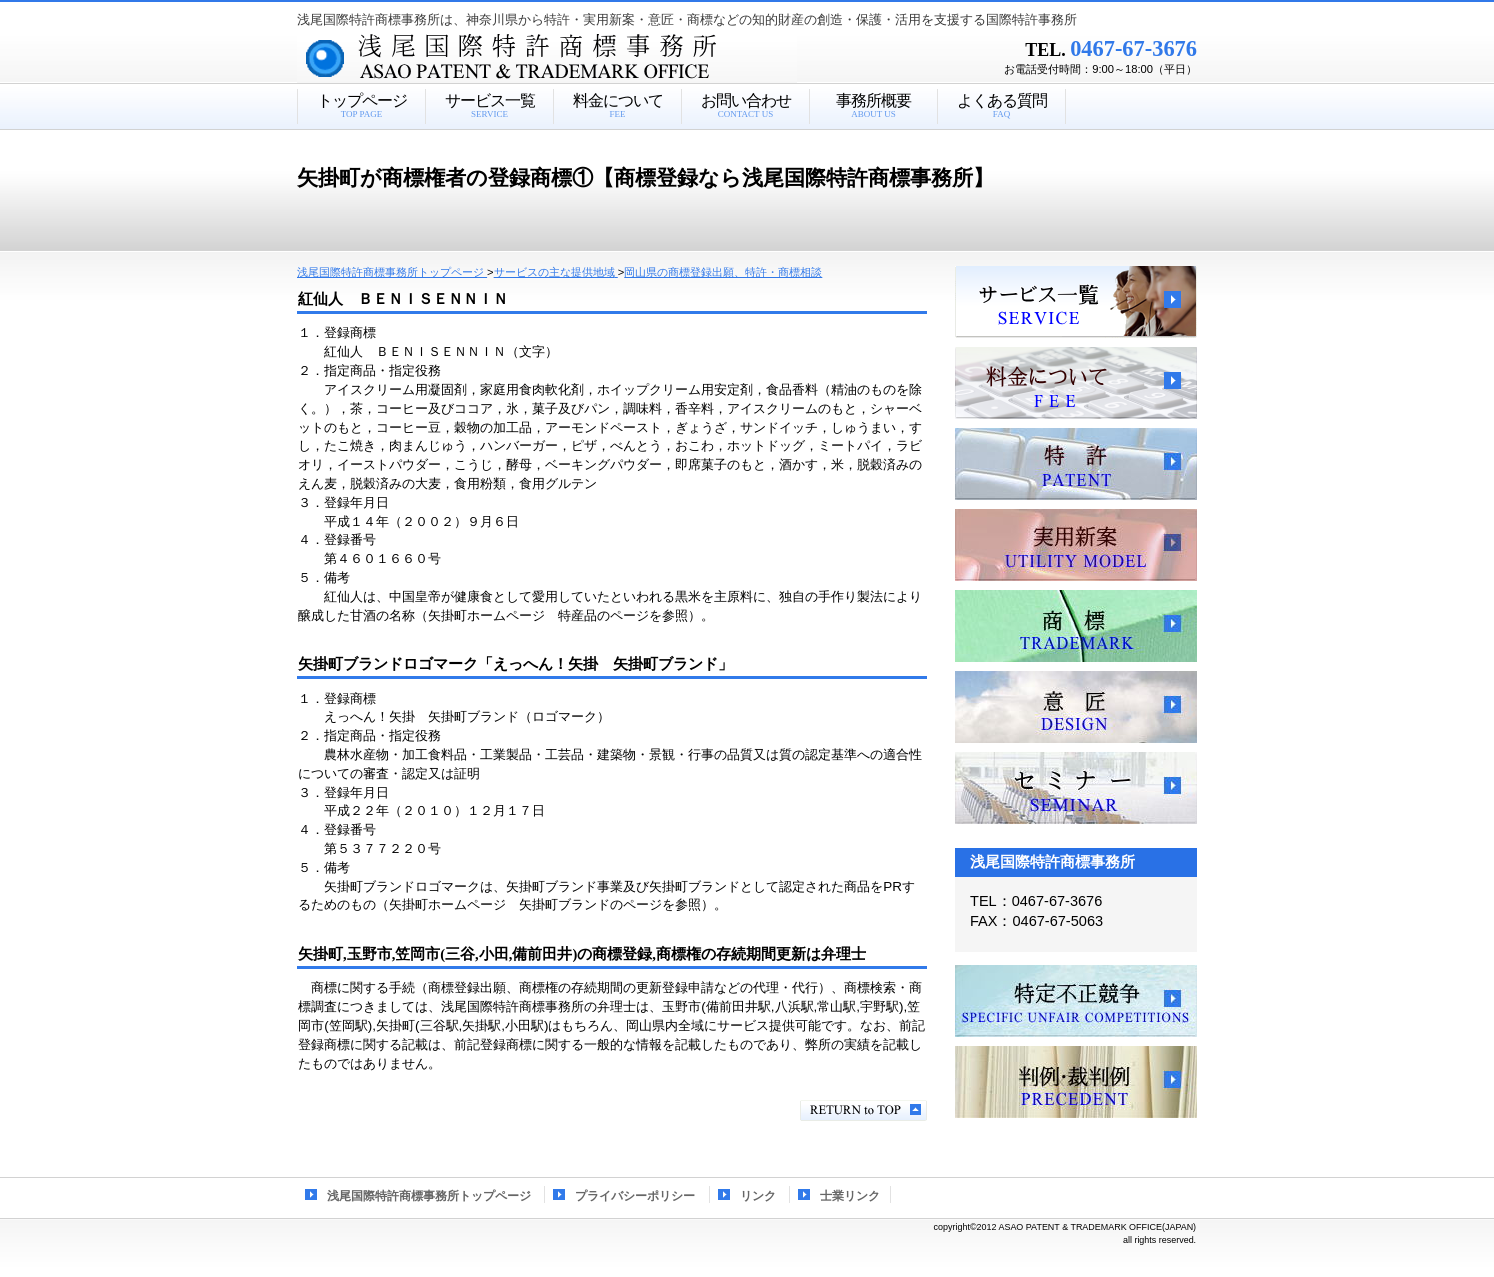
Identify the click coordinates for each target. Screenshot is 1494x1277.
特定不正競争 (1076, 1001)
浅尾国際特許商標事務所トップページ (429, 1196)
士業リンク (850, 1196)
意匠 (1076, 707)
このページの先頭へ (863, 1110)
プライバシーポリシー (635, 1196)
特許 (1076, 464)
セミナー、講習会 (1076, 788)
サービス (1076, 302)
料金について (1076, 383)
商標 (1076, 626)
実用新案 (1076, 545)
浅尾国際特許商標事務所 (582, 59)
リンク (758, 1196)
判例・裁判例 (1076, 1082)
